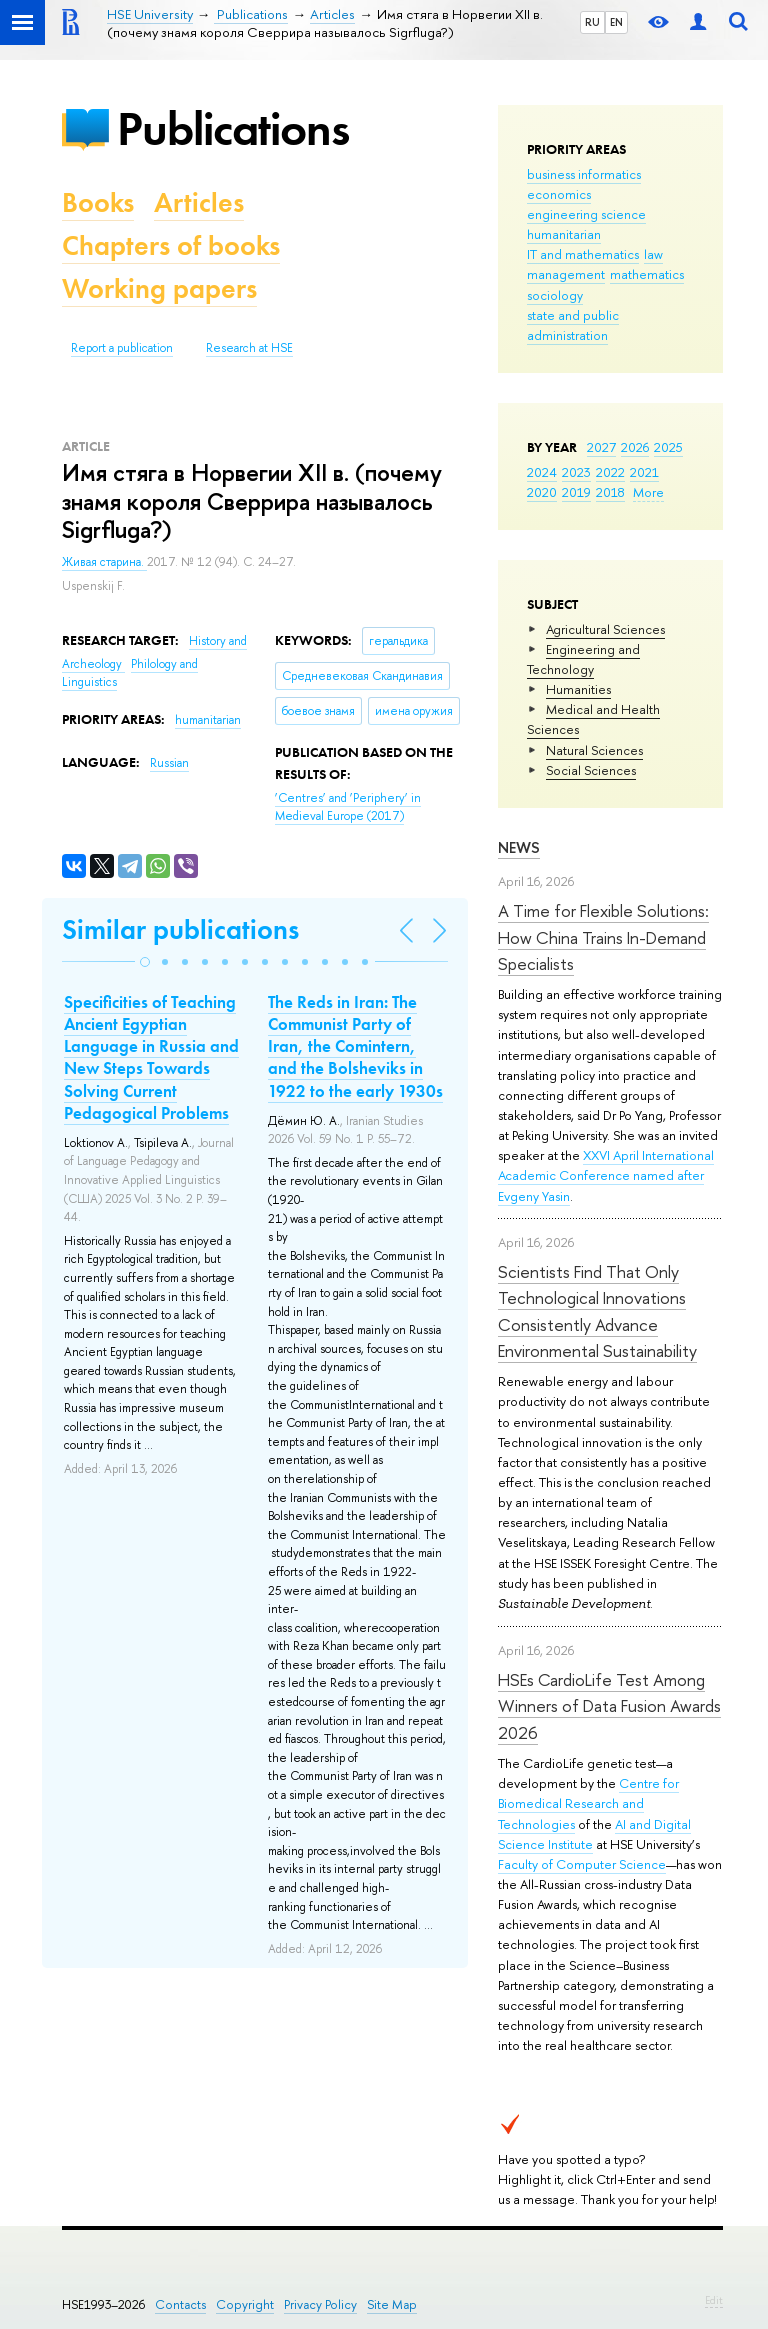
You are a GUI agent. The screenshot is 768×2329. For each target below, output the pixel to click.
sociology (555, 295)
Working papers (159, 288)
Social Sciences (591, 770)
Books (98, 202)
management (566, 274)
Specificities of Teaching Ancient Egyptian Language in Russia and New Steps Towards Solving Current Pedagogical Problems (151, 1057)
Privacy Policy (320, 2304)
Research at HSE (249, 348)
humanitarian (564, 234)
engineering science (586, 214)
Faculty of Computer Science (582, 1864)
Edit (714, 2300)
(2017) (348, 807)
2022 (610, 472)
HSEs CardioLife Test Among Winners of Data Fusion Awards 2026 (609, 1706)
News (519, 847)
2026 (635, 447)
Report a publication (122, 348)
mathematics (647, 274)
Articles (199, 202)
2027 (601, 447)
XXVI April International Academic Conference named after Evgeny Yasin (606, 1175)
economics (559, 194)
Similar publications (180, 929)
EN (616, 22)
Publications (233, 128)
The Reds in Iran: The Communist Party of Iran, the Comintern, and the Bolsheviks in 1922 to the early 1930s (355, 1046)
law (653, 254)
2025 (668, 447)
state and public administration (573, 325)
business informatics (584, 174)
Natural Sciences (594, 750)
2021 (644, 472)
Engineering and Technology (583, 659)
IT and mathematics (583, 254)
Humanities (578, 689)
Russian (169, 763)
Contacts (180, 2304)
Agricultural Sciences (605, 629)
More (648, 492)
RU (592, 22)
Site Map (392, 2304)
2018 (610, 492)
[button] (145, 962)
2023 (576, 472)
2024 (542, 472)
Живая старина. (104, 562)
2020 (542, 492)
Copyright (245, 2304)
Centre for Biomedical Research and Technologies (588, 1803)
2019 (576, 492)
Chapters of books (171, 245)
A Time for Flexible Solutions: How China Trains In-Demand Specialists (603, 937)
